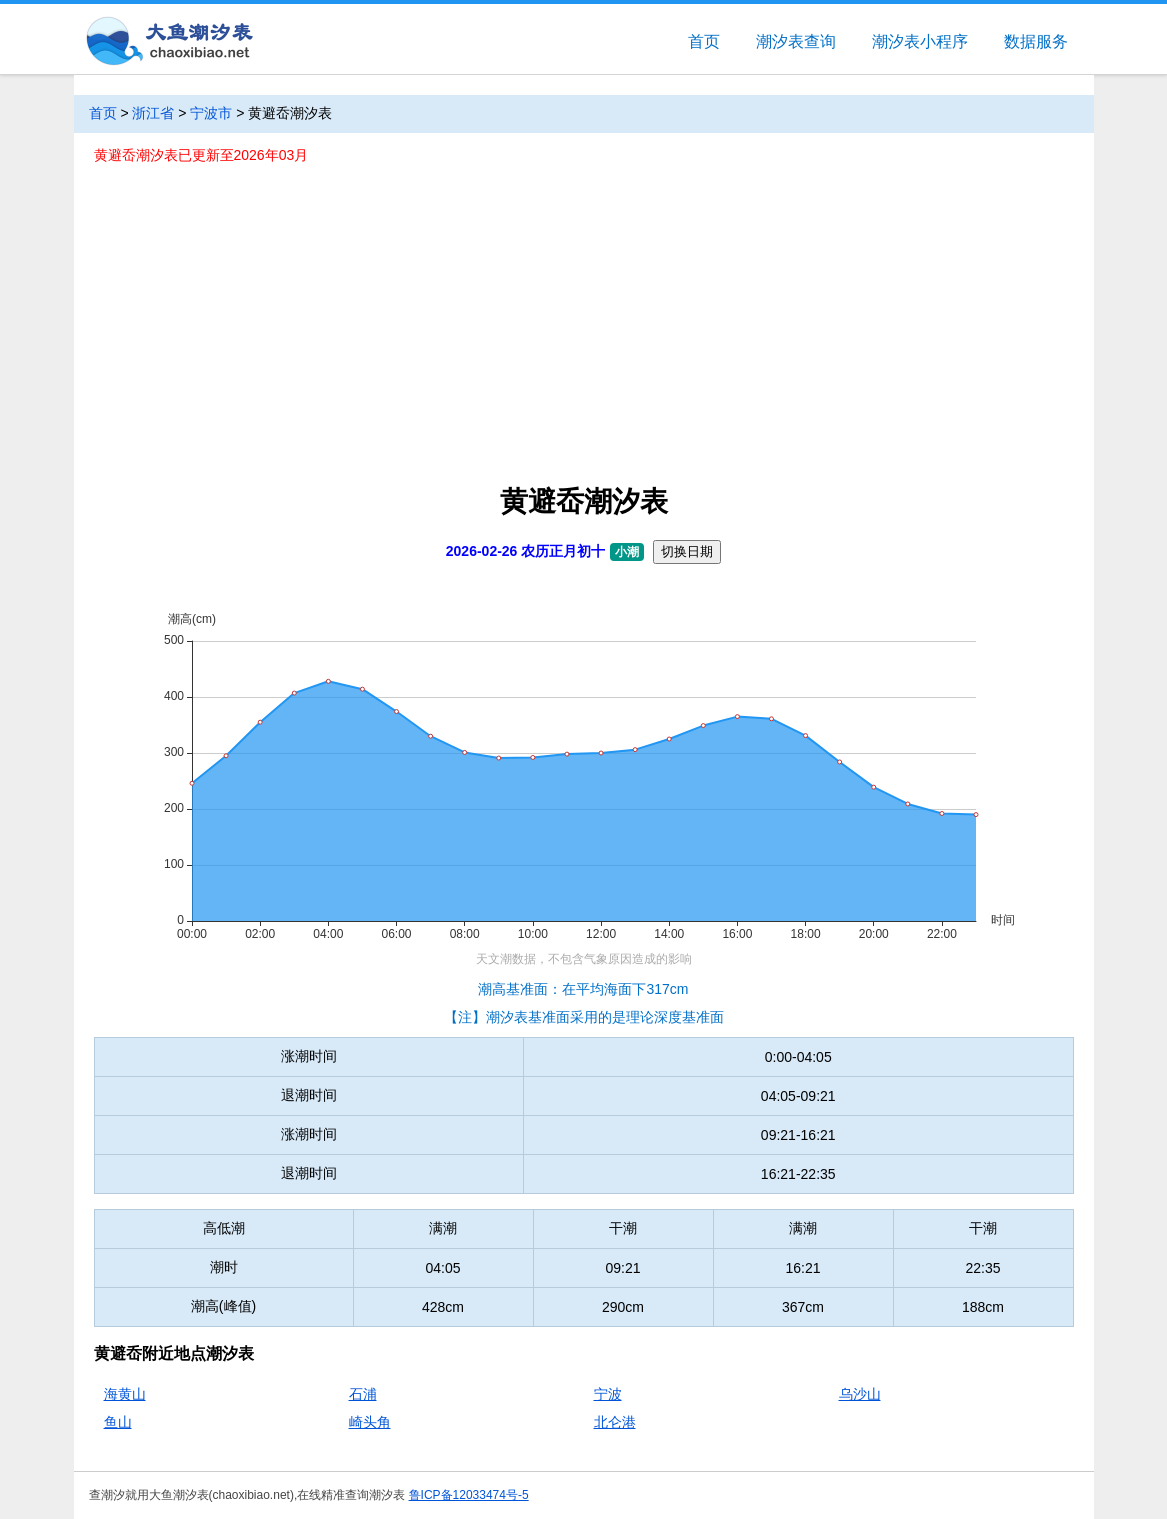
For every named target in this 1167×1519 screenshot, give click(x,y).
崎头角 (370, 1422)
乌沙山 (860, 1394)
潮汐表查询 (796, 41)
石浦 (363, 1394)
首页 (704, 41)
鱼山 (118, 1422)
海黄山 (125, 1394)
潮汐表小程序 (920, 41)
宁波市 (211, 113)
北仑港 (615, 1422)
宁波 (608, 1394)
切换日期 (687, 551)
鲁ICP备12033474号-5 (469, 1495)
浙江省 (153, 113)
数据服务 (1036, 41)
